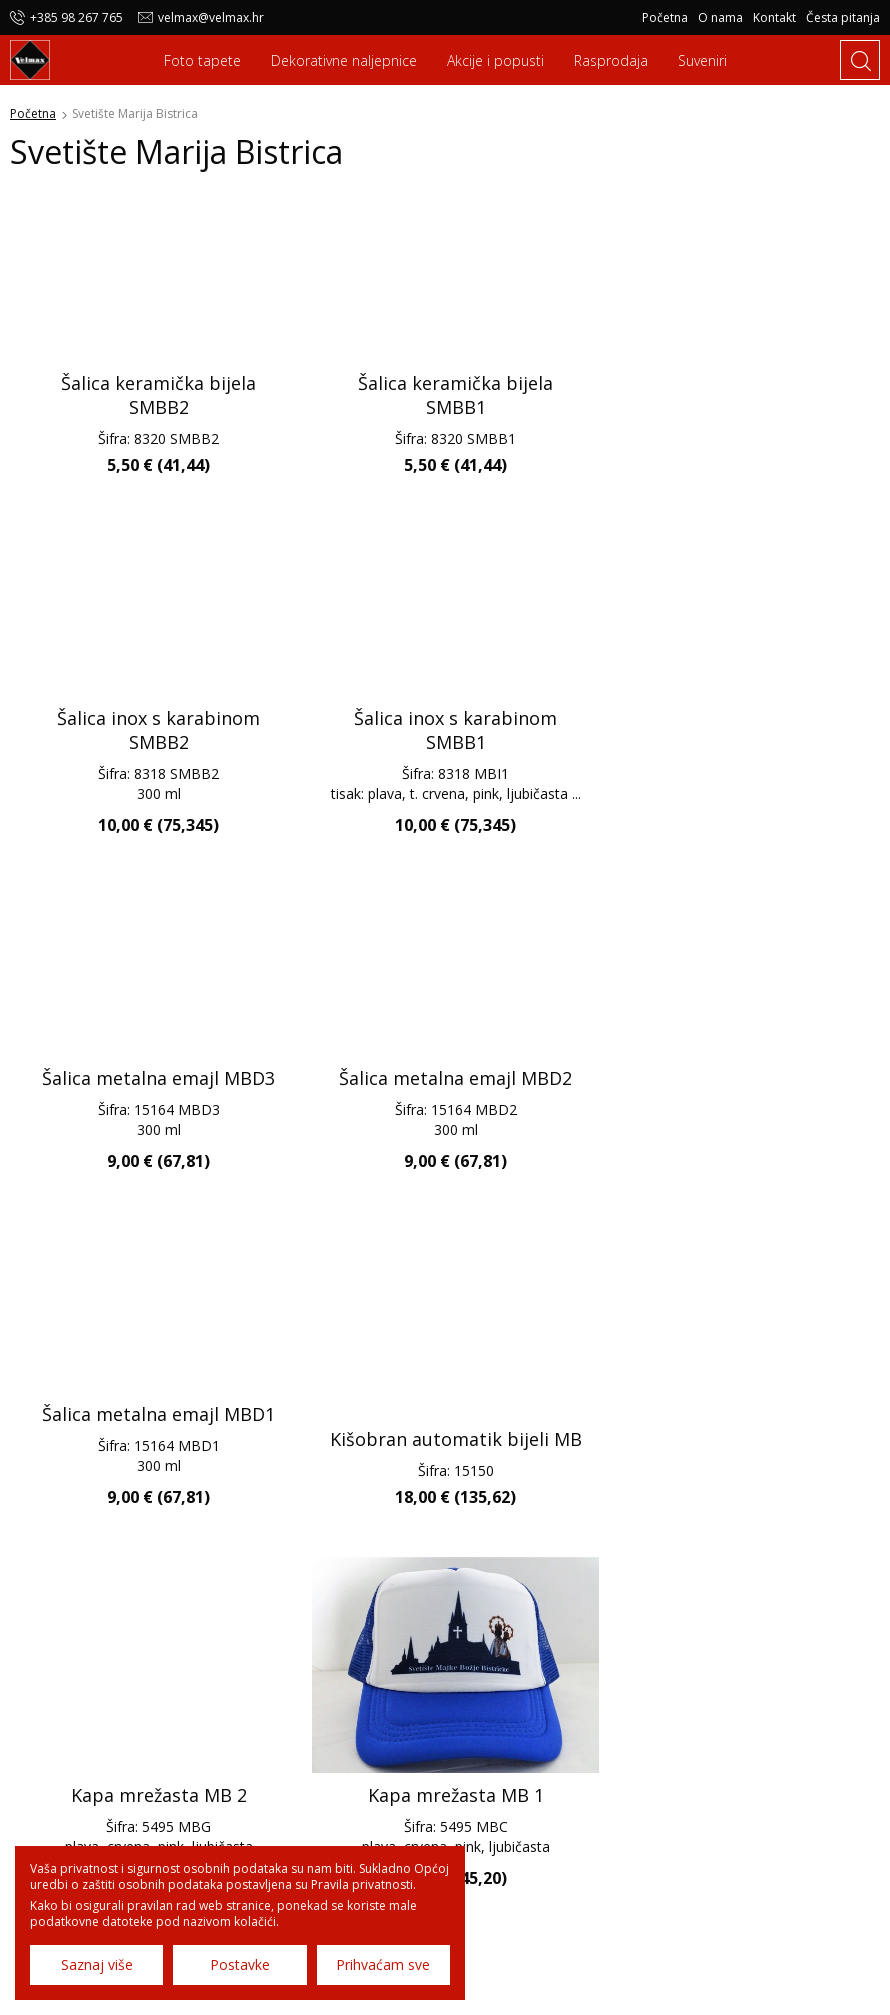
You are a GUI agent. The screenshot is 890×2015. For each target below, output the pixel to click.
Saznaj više (97, 1964)
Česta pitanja (843, 18)
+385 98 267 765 (76, 18)
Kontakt (774, 18)
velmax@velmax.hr (211, 18)
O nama (720, 18)
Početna (665, 18)
